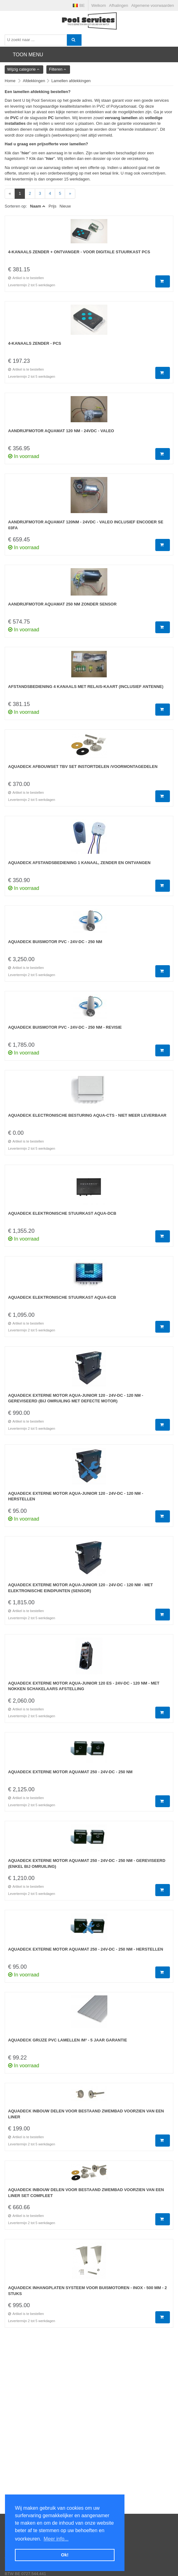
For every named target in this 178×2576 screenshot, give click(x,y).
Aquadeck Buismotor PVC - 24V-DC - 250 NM (55, 941)
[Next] (70, 194)
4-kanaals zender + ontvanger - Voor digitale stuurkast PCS (79, 252)
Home (10, 80)
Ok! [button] (64, 2554)
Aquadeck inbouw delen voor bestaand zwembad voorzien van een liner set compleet (86, 2192)
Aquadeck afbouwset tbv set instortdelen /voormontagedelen (82, 766)
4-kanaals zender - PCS (34, 343)
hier (25, 153)
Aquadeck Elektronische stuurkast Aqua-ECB (62, 1297)
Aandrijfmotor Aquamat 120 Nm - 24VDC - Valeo (61, 430)
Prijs (52, 206)
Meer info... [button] (56, 2538)
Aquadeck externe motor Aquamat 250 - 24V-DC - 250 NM (70, 1772)
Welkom (98, 5)
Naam (35, 206)
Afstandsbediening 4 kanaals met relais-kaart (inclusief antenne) (85, 686)
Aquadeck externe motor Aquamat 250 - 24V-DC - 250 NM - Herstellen (85, 1949)
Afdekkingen (34, 80)
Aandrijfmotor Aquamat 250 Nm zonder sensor (62, 604)
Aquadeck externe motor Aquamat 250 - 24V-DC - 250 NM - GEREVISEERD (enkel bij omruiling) (86, 1863)
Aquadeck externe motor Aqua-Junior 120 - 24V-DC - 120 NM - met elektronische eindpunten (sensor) (80, 1588)
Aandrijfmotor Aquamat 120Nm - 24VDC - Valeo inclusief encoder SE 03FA (85, 525)
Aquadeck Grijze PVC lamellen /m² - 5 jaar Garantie (67, 2040)
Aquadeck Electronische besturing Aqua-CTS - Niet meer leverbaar (87, 1115)
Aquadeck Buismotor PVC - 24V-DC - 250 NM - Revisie (65, 1027)
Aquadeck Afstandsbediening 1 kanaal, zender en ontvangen (79, 862)
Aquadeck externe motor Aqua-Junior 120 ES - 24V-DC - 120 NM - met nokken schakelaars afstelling (83, 1686)
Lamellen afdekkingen (71, 80)
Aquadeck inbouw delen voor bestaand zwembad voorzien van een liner (86, 2114)
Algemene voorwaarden (152, 5)
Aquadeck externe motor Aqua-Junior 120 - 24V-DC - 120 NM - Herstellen (75, 1496)
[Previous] (10, 194)
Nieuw (65, 206)
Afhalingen (118, 5)
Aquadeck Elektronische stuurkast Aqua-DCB (62, 1213)
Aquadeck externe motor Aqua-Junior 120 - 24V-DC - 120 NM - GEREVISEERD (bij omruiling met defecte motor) (75, 1398)
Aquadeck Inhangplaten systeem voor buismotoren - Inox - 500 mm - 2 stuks (87, 2290)
